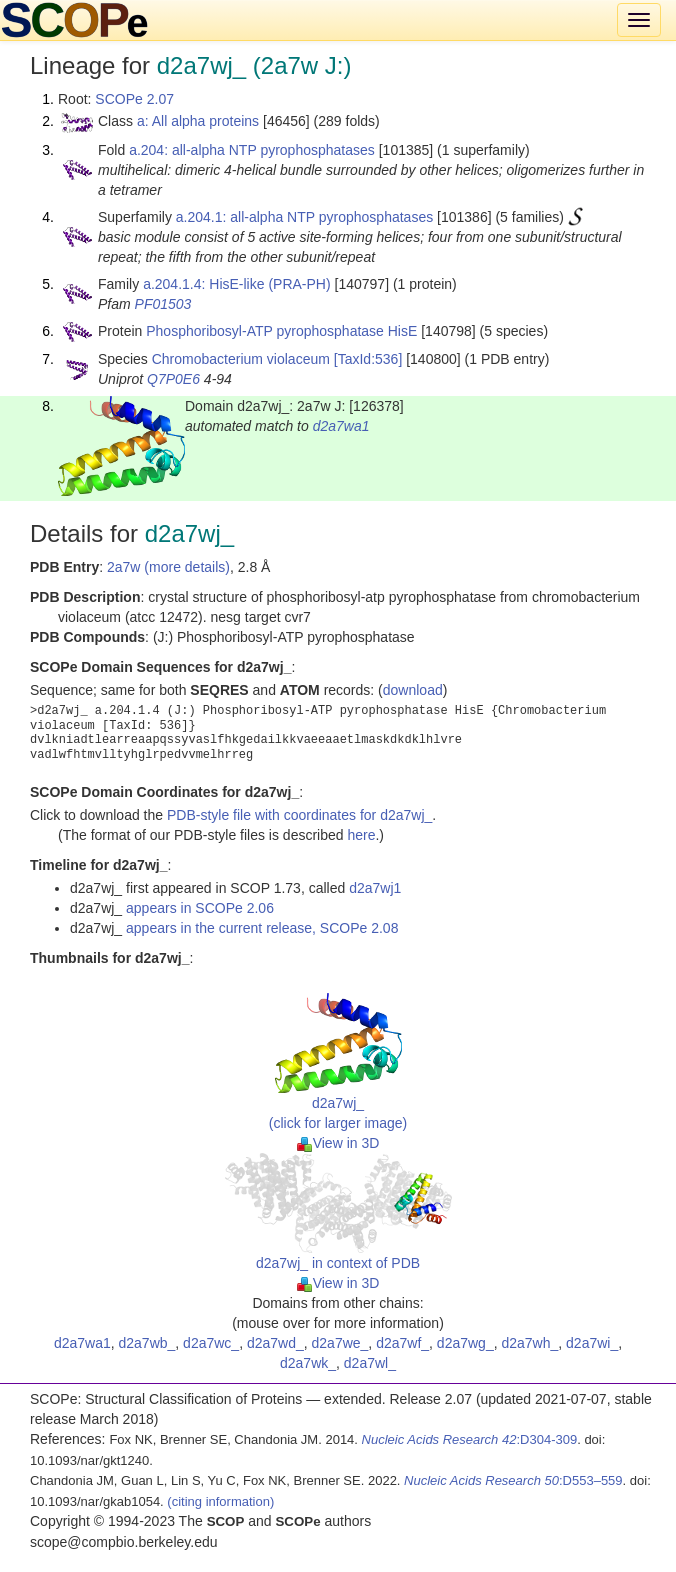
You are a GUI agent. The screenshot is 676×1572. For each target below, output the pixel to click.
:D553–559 (513, 1480)
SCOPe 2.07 (134, 99)
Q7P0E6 (173, 379)
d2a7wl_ (370, 1363)
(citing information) (220, 1501)
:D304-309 (470, 1439)
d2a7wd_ (275, 1343)
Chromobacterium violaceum (241, 359)
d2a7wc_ (211, 1343)
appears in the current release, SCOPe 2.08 (262, 928)
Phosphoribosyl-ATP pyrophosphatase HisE (281, 331)
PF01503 (163, 304)
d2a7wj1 (375, 888)
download (413, 690)
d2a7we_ (340, 1343)
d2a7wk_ (308, 1363)
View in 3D (338, 1143)
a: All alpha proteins (198, 121)
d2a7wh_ (529, 1343)
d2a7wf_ (402, 1343)
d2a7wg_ (465, 1343)
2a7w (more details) (168, 567)
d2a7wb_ (146, 1343)
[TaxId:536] (368, 359)
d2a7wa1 (341, 426)
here (361, 835)
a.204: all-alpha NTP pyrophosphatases (252, 150)
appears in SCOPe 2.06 (200, 908)
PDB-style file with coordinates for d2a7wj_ (299, 815)
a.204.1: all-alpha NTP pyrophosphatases (304, 217)
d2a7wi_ (592, 1343)
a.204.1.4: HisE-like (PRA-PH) (237, 284)
